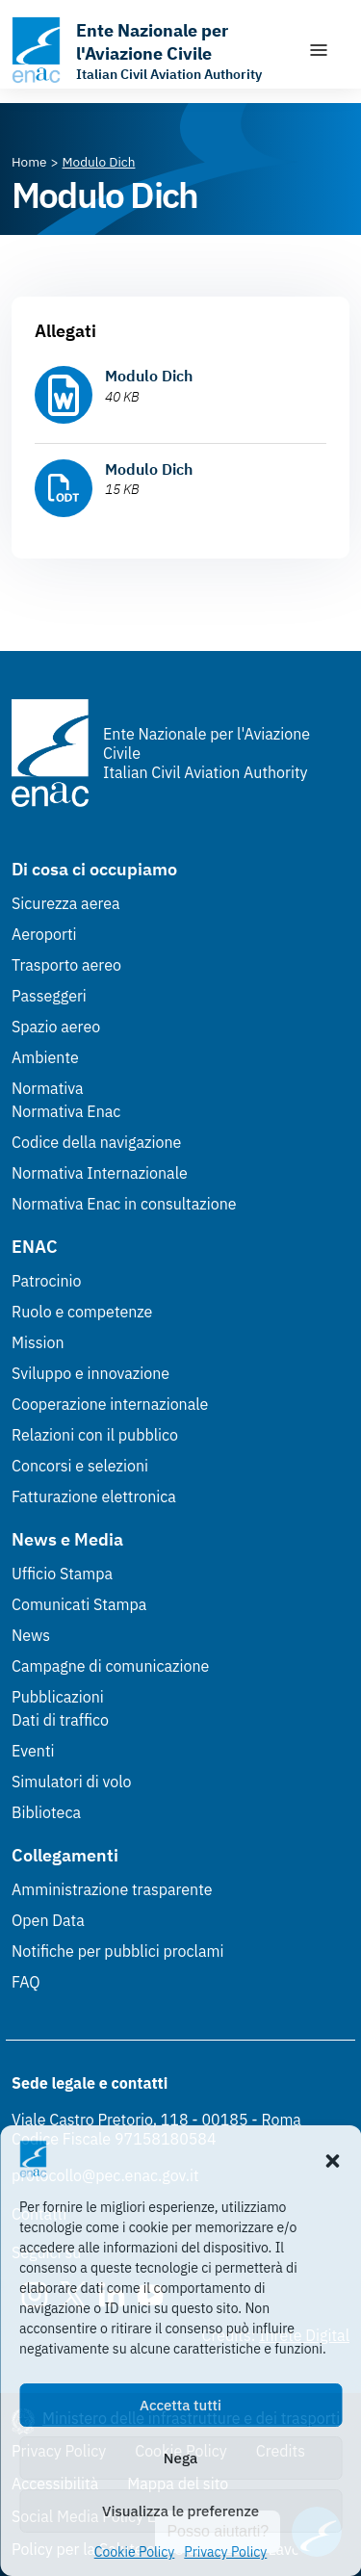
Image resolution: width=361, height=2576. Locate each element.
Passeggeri (49, 995)
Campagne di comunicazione (110, 1666)
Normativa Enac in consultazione (124, 1203)
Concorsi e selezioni (80, 1465)
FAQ (26, 1981)
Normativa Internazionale (100, 1173)
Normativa (48, 1088)
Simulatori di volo (71, 1781)
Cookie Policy (134, 2552)
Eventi (33, 1750)
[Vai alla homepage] (150, 50)
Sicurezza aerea (66, 903)
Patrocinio (47, 1280)
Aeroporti (44, 934)
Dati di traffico (60, 1720)
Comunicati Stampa (79, 1604)
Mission (38, 1342)
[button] (332, 2159)
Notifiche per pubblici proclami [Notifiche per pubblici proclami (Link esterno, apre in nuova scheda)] (117, 1951)
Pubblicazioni (58, 1696)
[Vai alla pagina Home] (29, 161)
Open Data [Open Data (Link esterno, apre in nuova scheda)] (48, 1920)
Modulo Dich (149, 375)
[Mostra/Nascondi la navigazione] (318, 50)
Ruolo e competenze (82, 1311)
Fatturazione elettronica (94, 1496)
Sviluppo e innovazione (90, 1373)
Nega (180, 2458)
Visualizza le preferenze (180, 2511)
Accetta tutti (180, 2405)
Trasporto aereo (66, 965)
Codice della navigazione (96, 1142)
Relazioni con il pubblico (95, 1434)
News (31, 1635)
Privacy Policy (225, 2552)
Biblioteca (46, 1812)
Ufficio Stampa (62, 1573)
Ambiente (45, 1057)
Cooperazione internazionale (110, 1404)
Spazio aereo (56, 1026)
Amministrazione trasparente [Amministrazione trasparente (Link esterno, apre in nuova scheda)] (112, 1889)
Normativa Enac (66, 1111)
